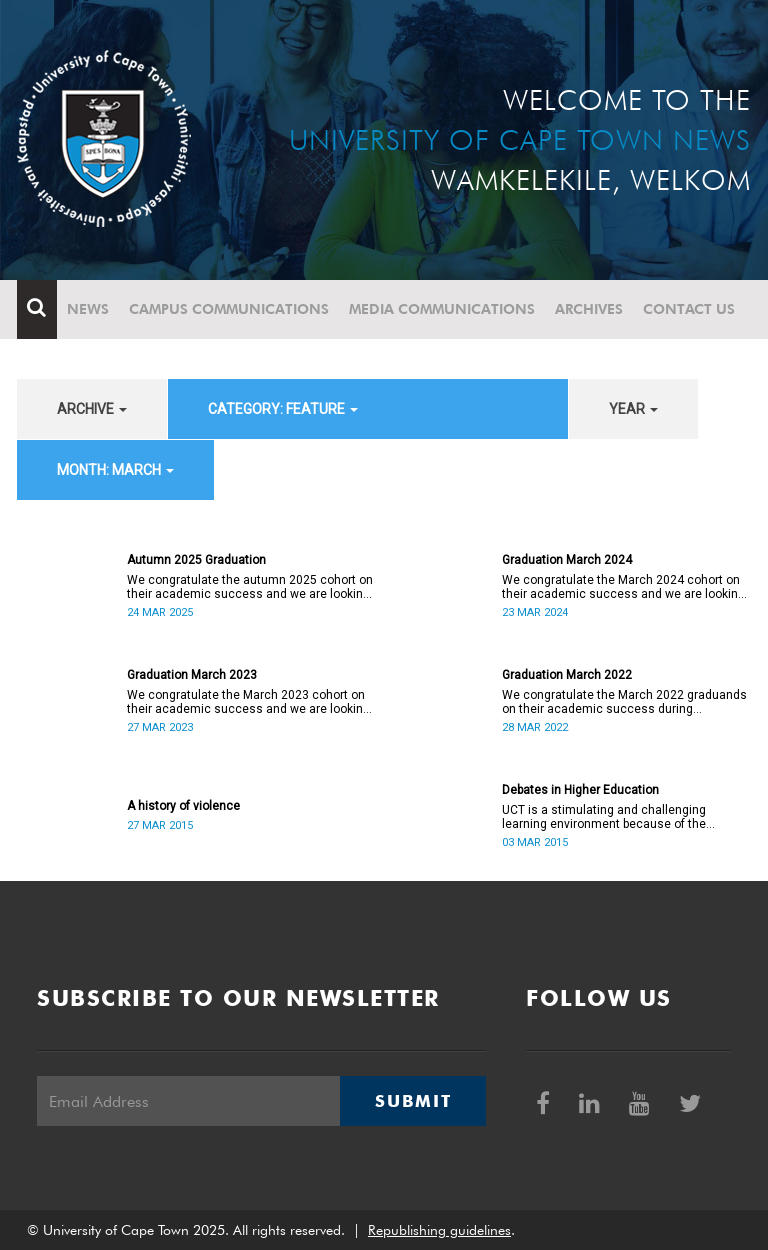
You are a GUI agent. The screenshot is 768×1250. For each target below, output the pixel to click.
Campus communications (229, 309)
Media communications (442, 309)
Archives (589, 309)
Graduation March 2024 (567, 560)
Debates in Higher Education (580, 790)
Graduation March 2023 (192, 675)
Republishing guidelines (439, 1230)
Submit (413, 1101)
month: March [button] (115, 470)
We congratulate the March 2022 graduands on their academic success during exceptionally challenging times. (624, 702)
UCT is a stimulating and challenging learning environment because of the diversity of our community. (604, 817)
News (88, 309)
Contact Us (689, 309)
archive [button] (92, 409)
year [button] (633, 409)
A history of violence (183, 806)
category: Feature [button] (283, 409)
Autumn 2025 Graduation (196, 560)
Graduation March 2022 (567, 675)
